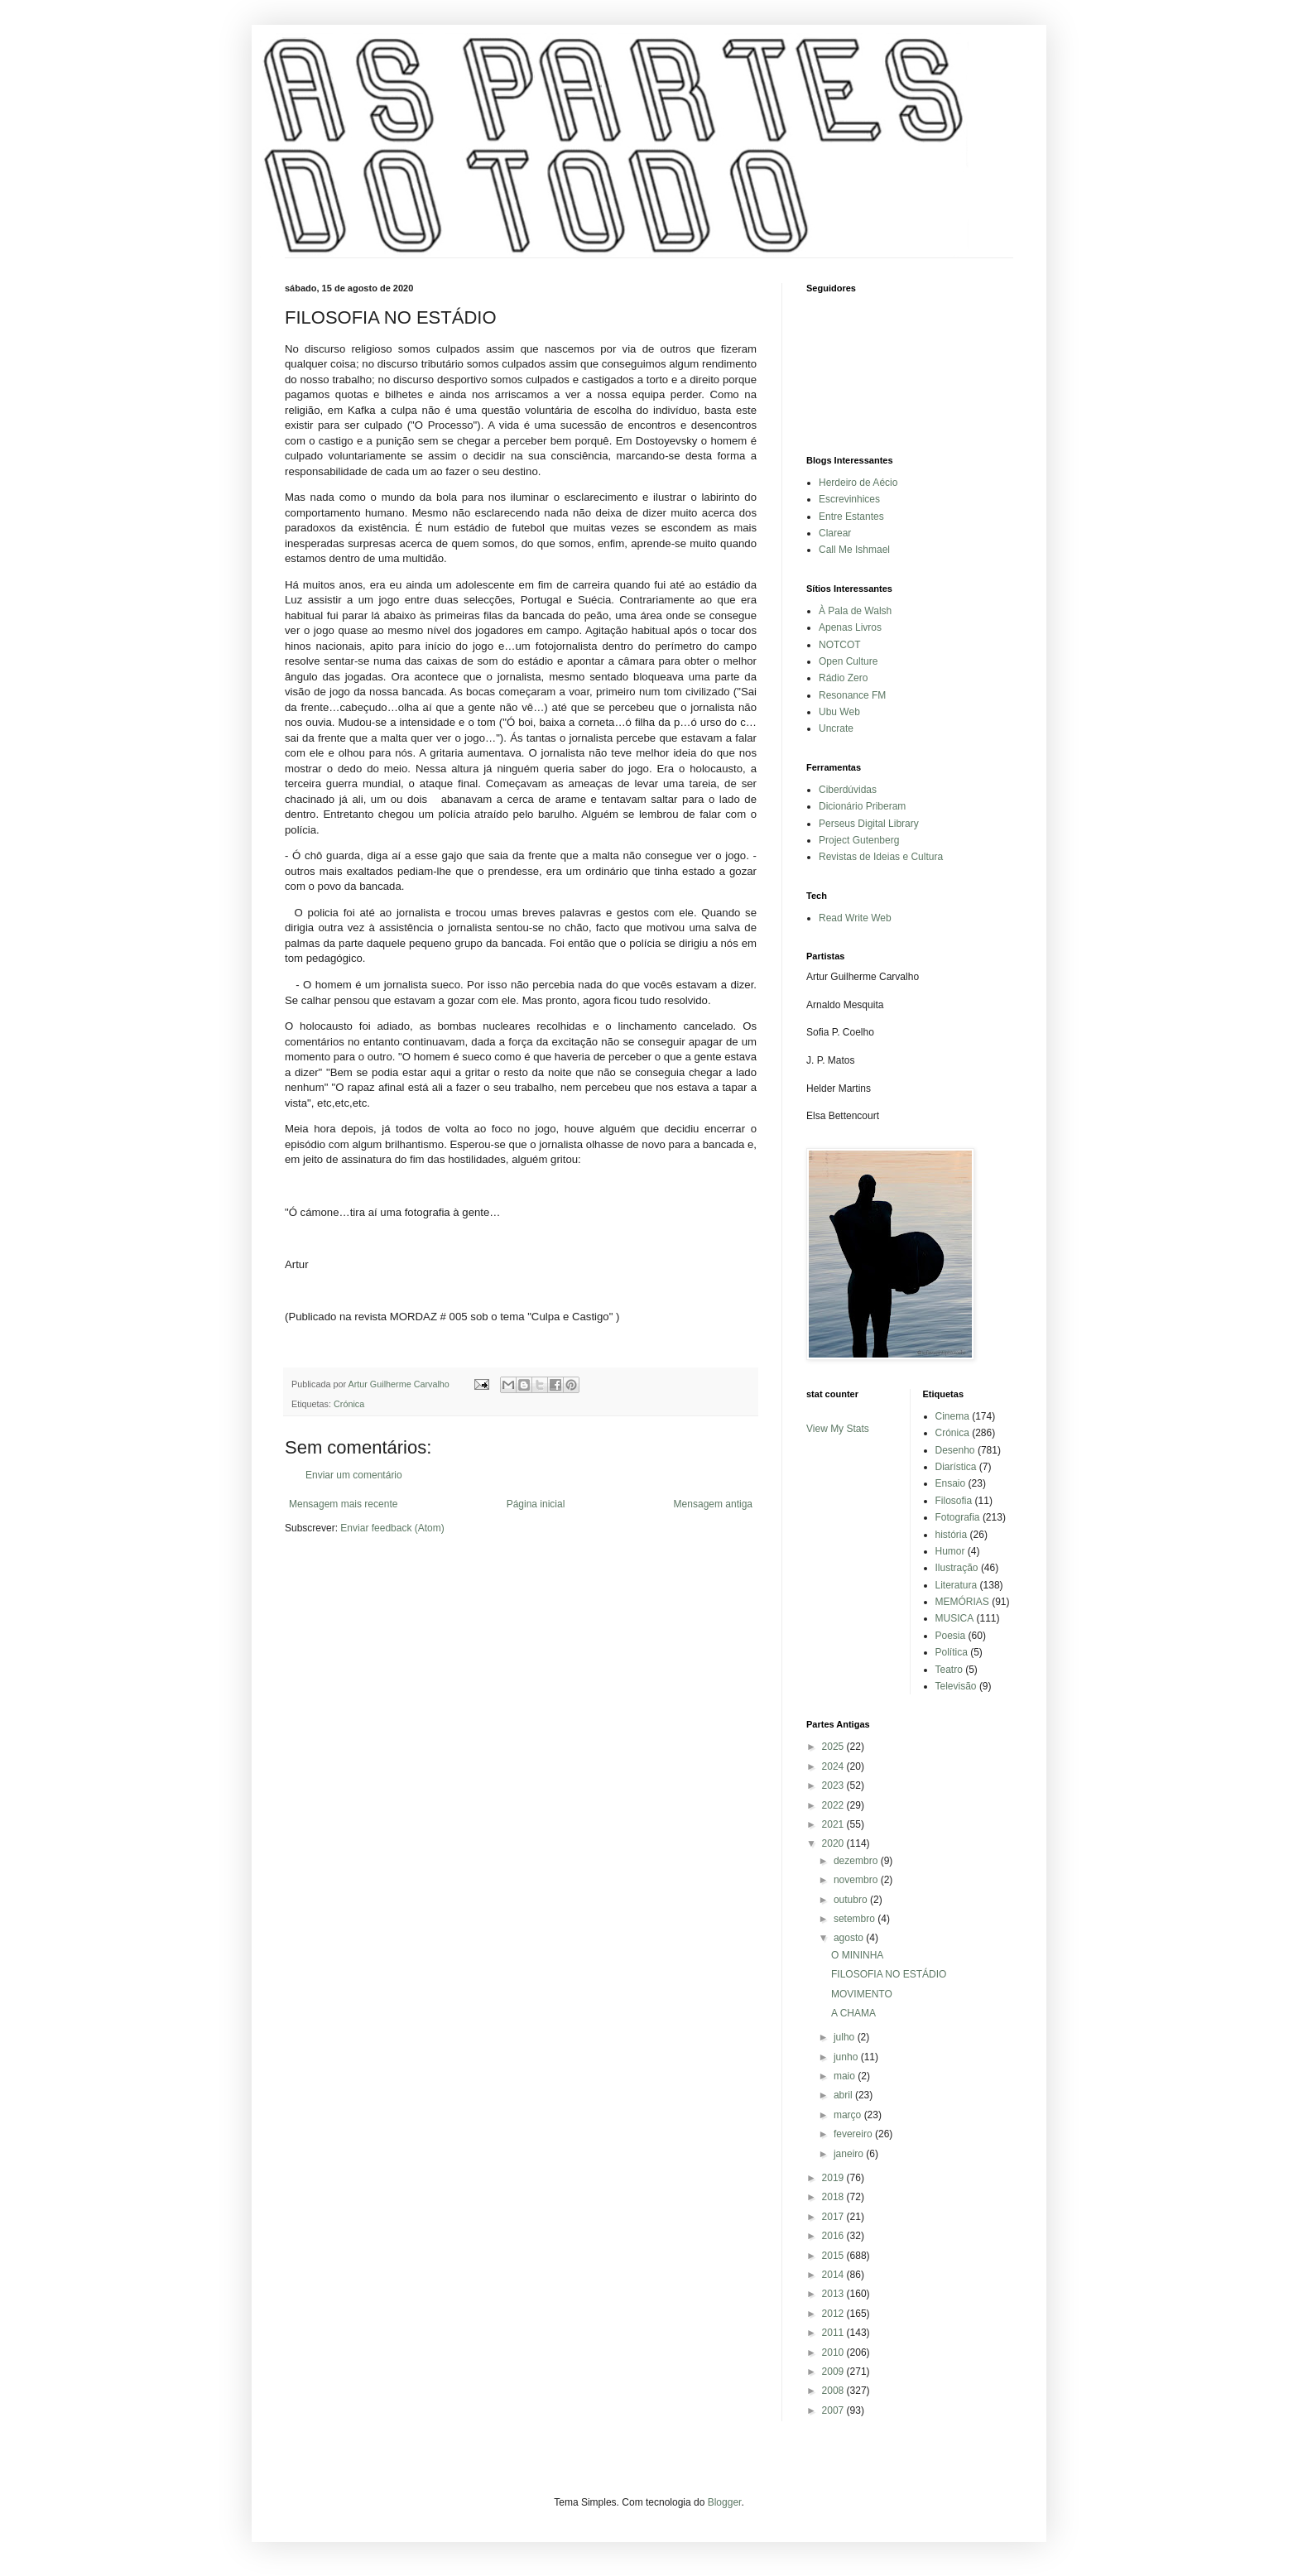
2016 (834, 2236)
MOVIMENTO (861, 1994)
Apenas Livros (850, 627)
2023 (834, 1785)
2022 (834, 1805)
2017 (834, 2217)
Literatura (956, 1585)
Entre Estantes (851, 516)
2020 (834, 1843)
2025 (834, 1746)
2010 (834, 2352)
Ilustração (956, 1568)
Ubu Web (839, 712)
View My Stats (837, 1429)
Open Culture (848, 661)
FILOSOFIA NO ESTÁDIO (888, 1974)
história (951, 1534)
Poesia (950, 1635)
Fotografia (957, 1517)
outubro (852, 1900)
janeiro (850, 2154)
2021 (834, 1824)
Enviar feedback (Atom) (392, 1528)
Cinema (952, 1416)
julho (846, 2037)
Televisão (956, 1686)
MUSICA (954, 1618)
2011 (834, 2332)
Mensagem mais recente (343, 1504)
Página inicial (536, 1504)
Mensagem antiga (713, 1504)
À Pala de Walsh (855, 611)
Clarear (835, 533)
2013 (834, 2294)
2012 (834, 2313)
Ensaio (950, 1483)
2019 (834, 2178)
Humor (950, 1551)
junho (847, 2057)
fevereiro (854, 2134)
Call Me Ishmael (854, 549)
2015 (834, 2255)
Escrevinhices (849, 499)
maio (846, 2076)
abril (844, 2095)
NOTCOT (840, 645)
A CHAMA (853, 2013)
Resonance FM (852, 695)
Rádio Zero (843, 678)
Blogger (725, 2502)
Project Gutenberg (859, 840)
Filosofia (954, 1501)
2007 (834, 2410)
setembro (855, 1919)
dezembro (857, 1861)
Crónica (349, 1404)
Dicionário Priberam (862, 806)
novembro (857, 1880)
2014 (834, 2274)
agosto (850, 1938)
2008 (834, 2390)
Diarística (956, 1467)
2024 (834, 1766)
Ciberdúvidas (848, 789)
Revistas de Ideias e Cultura (881, 857)
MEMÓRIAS (962, 1602)
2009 (834, 2371)
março (849, 2115)
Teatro (949, 1669)
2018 (834, 2197)
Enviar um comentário (353, 1475)
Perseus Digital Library (869, 823)
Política (951, 1652)
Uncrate (836, 728)
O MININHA (857, 1955)
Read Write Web (855, 918)
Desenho (955, 1450)
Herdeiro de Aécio (858, 482)
